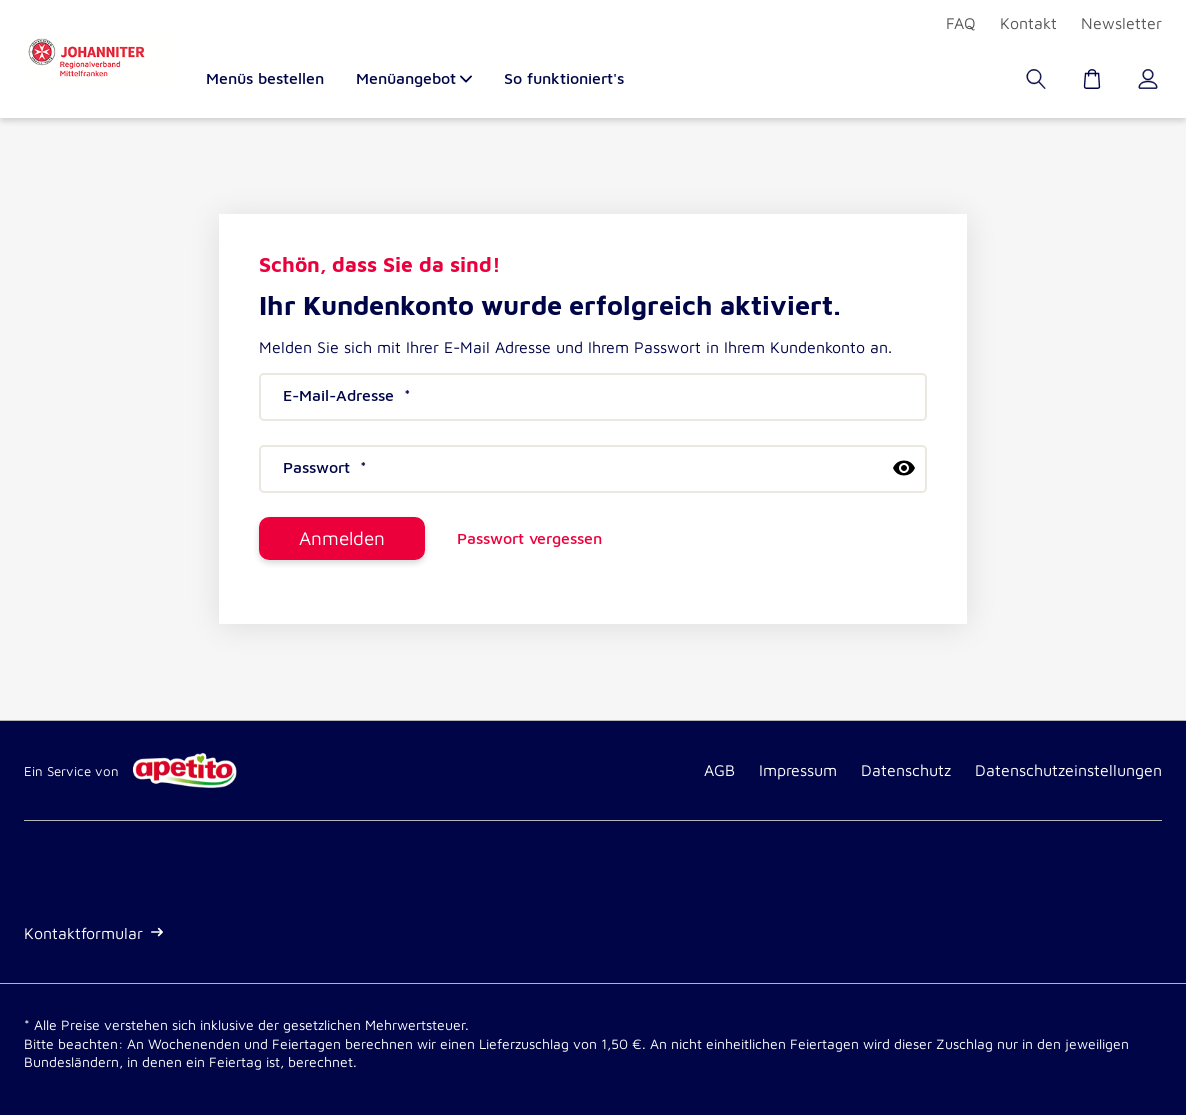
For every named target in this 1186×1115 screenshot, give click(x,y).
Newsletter (1121, 23)
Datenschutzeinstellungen (1068, 770)
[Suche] (1038, 84)
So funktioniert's (564, 78)
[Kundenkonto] (1150, 84)
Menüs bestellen (265, 78)
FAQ (961, 23)
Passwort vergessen (529, 538)
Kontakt (1028, 23)
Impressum (798, 770)
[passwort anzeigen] (904, 468)
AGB (719, 770)
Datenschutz (906, 770)
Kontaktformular (93, 933)
